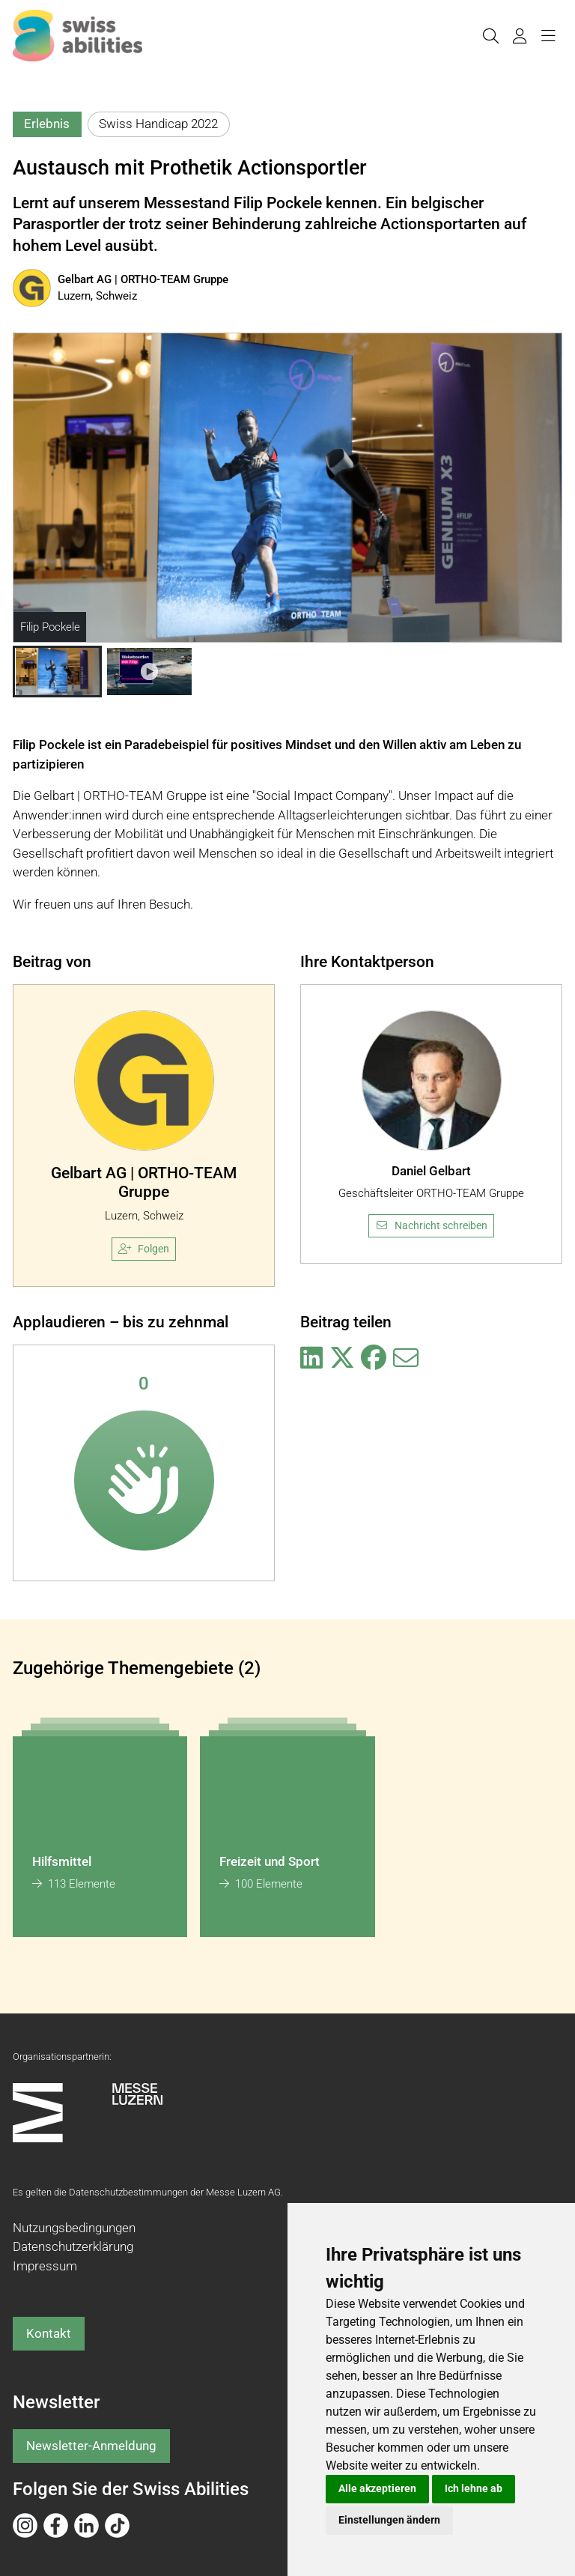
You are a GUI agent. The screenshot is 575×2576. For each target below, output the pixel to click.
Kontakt (48, 2333)
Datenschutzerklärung (73, 2246)
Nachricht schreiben (431, 1225)
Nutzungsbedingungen (74, 2227)
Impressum (45, 2265)
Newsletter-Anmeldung (91, 2445)
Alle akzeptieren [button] (377, 2488)
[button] (57, 672)
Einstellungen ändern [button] (389, 2520)
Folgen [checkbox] (143, 1249)
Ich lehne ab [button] (473, 2488)
